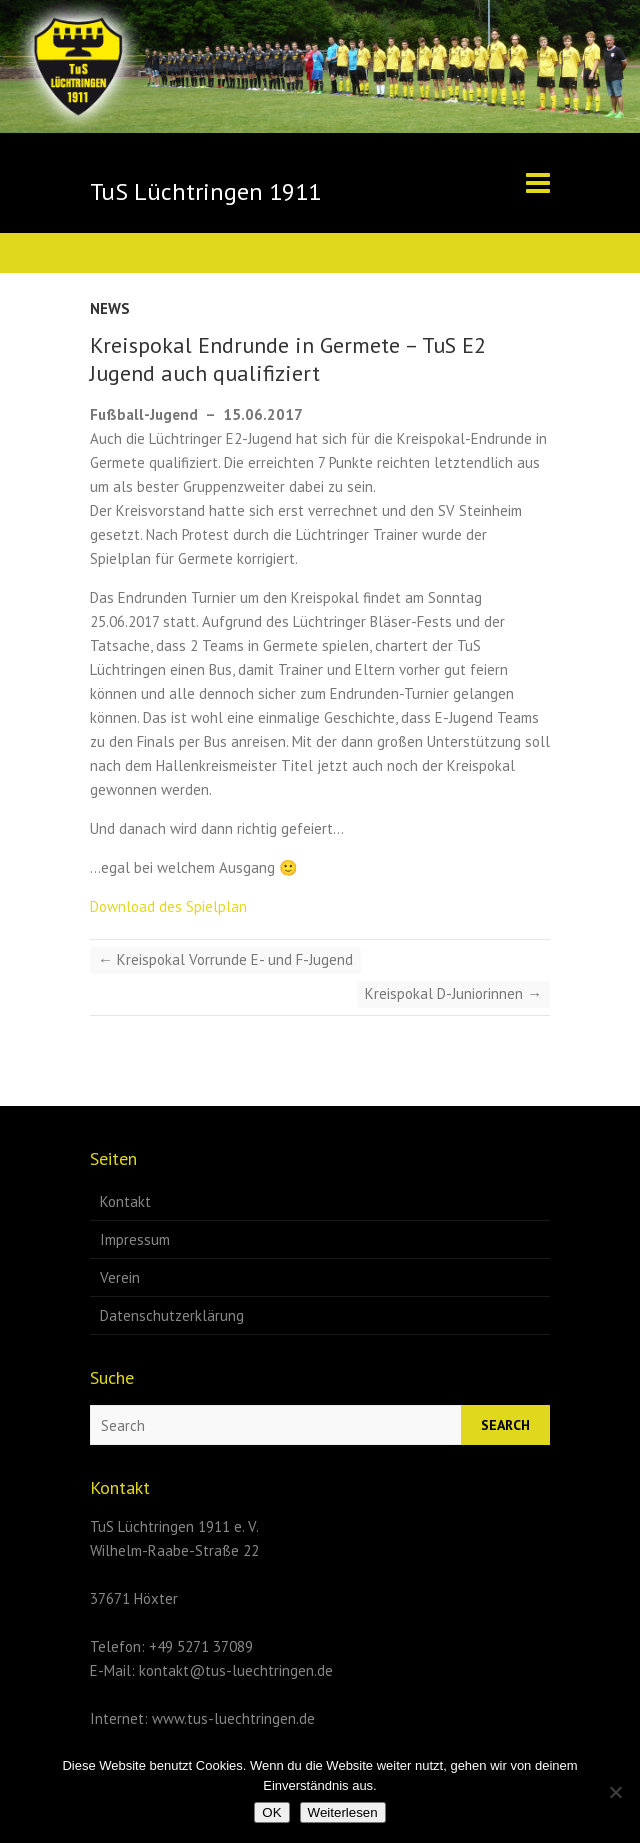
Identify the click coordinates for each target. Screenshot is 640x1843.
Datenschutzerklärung (172, 1315)
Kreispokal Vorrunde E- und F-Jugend (225, 959)
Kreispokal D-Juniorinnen (453, 993)
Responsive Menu (538, 182)
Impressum (135, 1239)
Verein (120, 1277)
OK (271, 1812)
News (110, 308)
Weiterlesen (343, 1812)
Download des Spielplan (168, 906)
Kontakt (125, 1201)
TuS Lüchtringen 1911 (205, 191)
